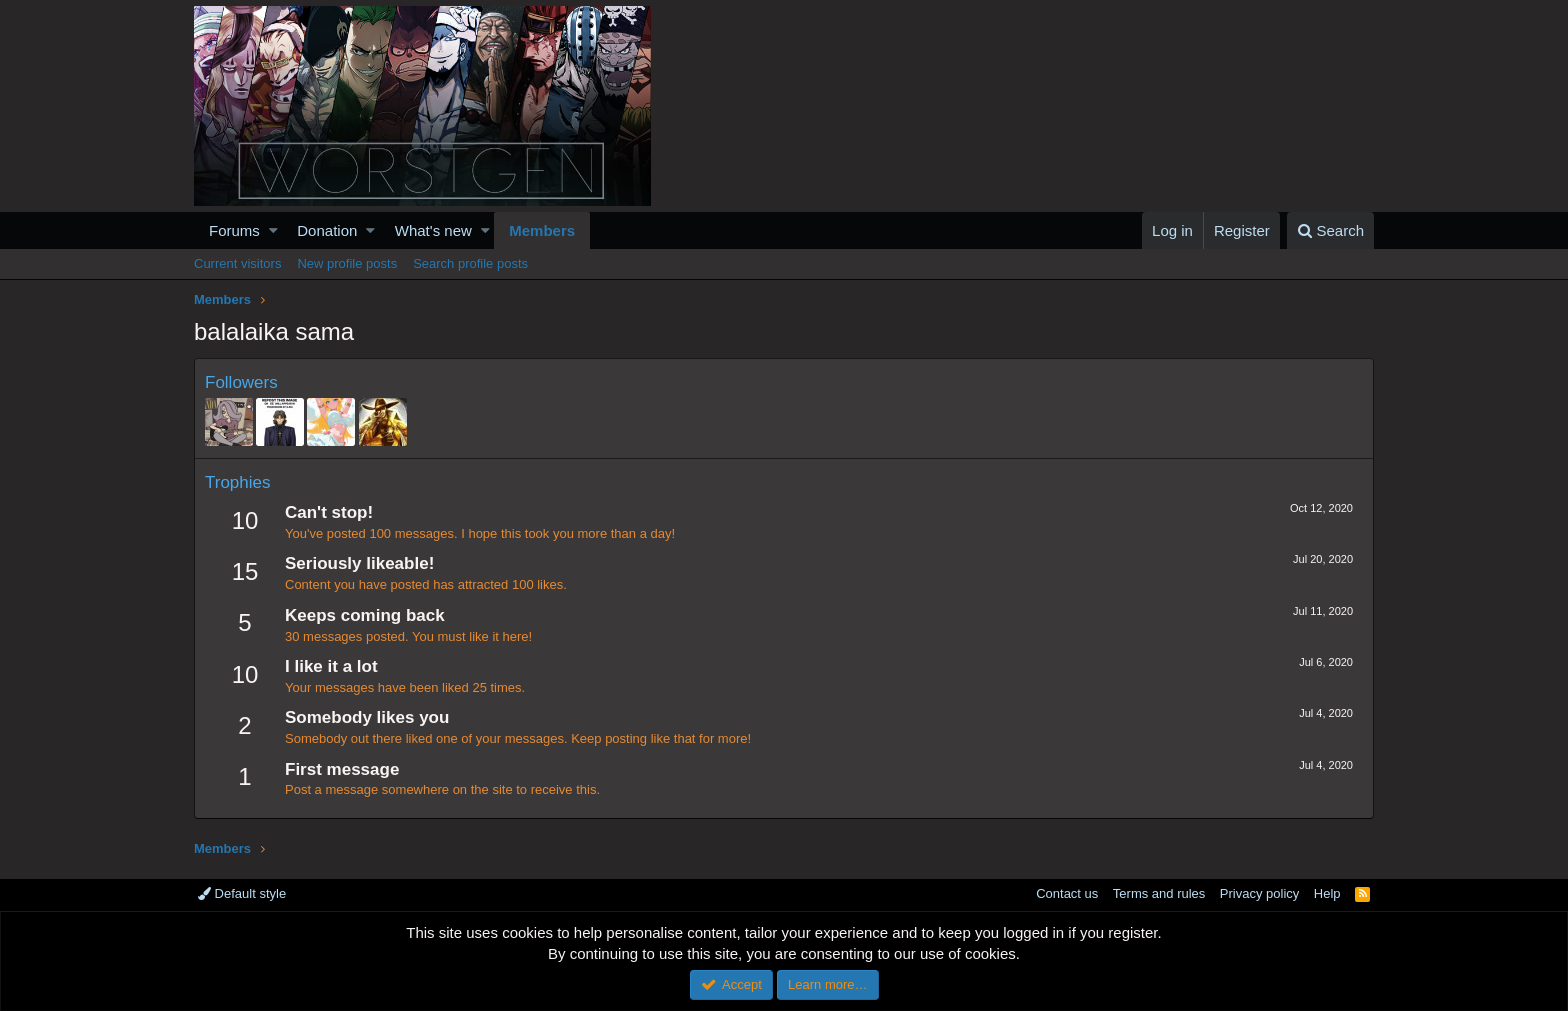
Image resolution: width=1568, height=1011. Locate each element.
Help (1327, 893)
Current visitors (237, 263)
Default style (242, 893)
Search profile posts (470, 263)
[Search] (1330, 230)
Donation (327, 230)
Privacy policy (1259, 893)
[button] (273, 230)
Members (542, 230)
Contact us (1067, 893)
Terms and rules (1159, 893)
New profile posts (347, 263)
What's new (433, 230)
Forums (234, 230)
